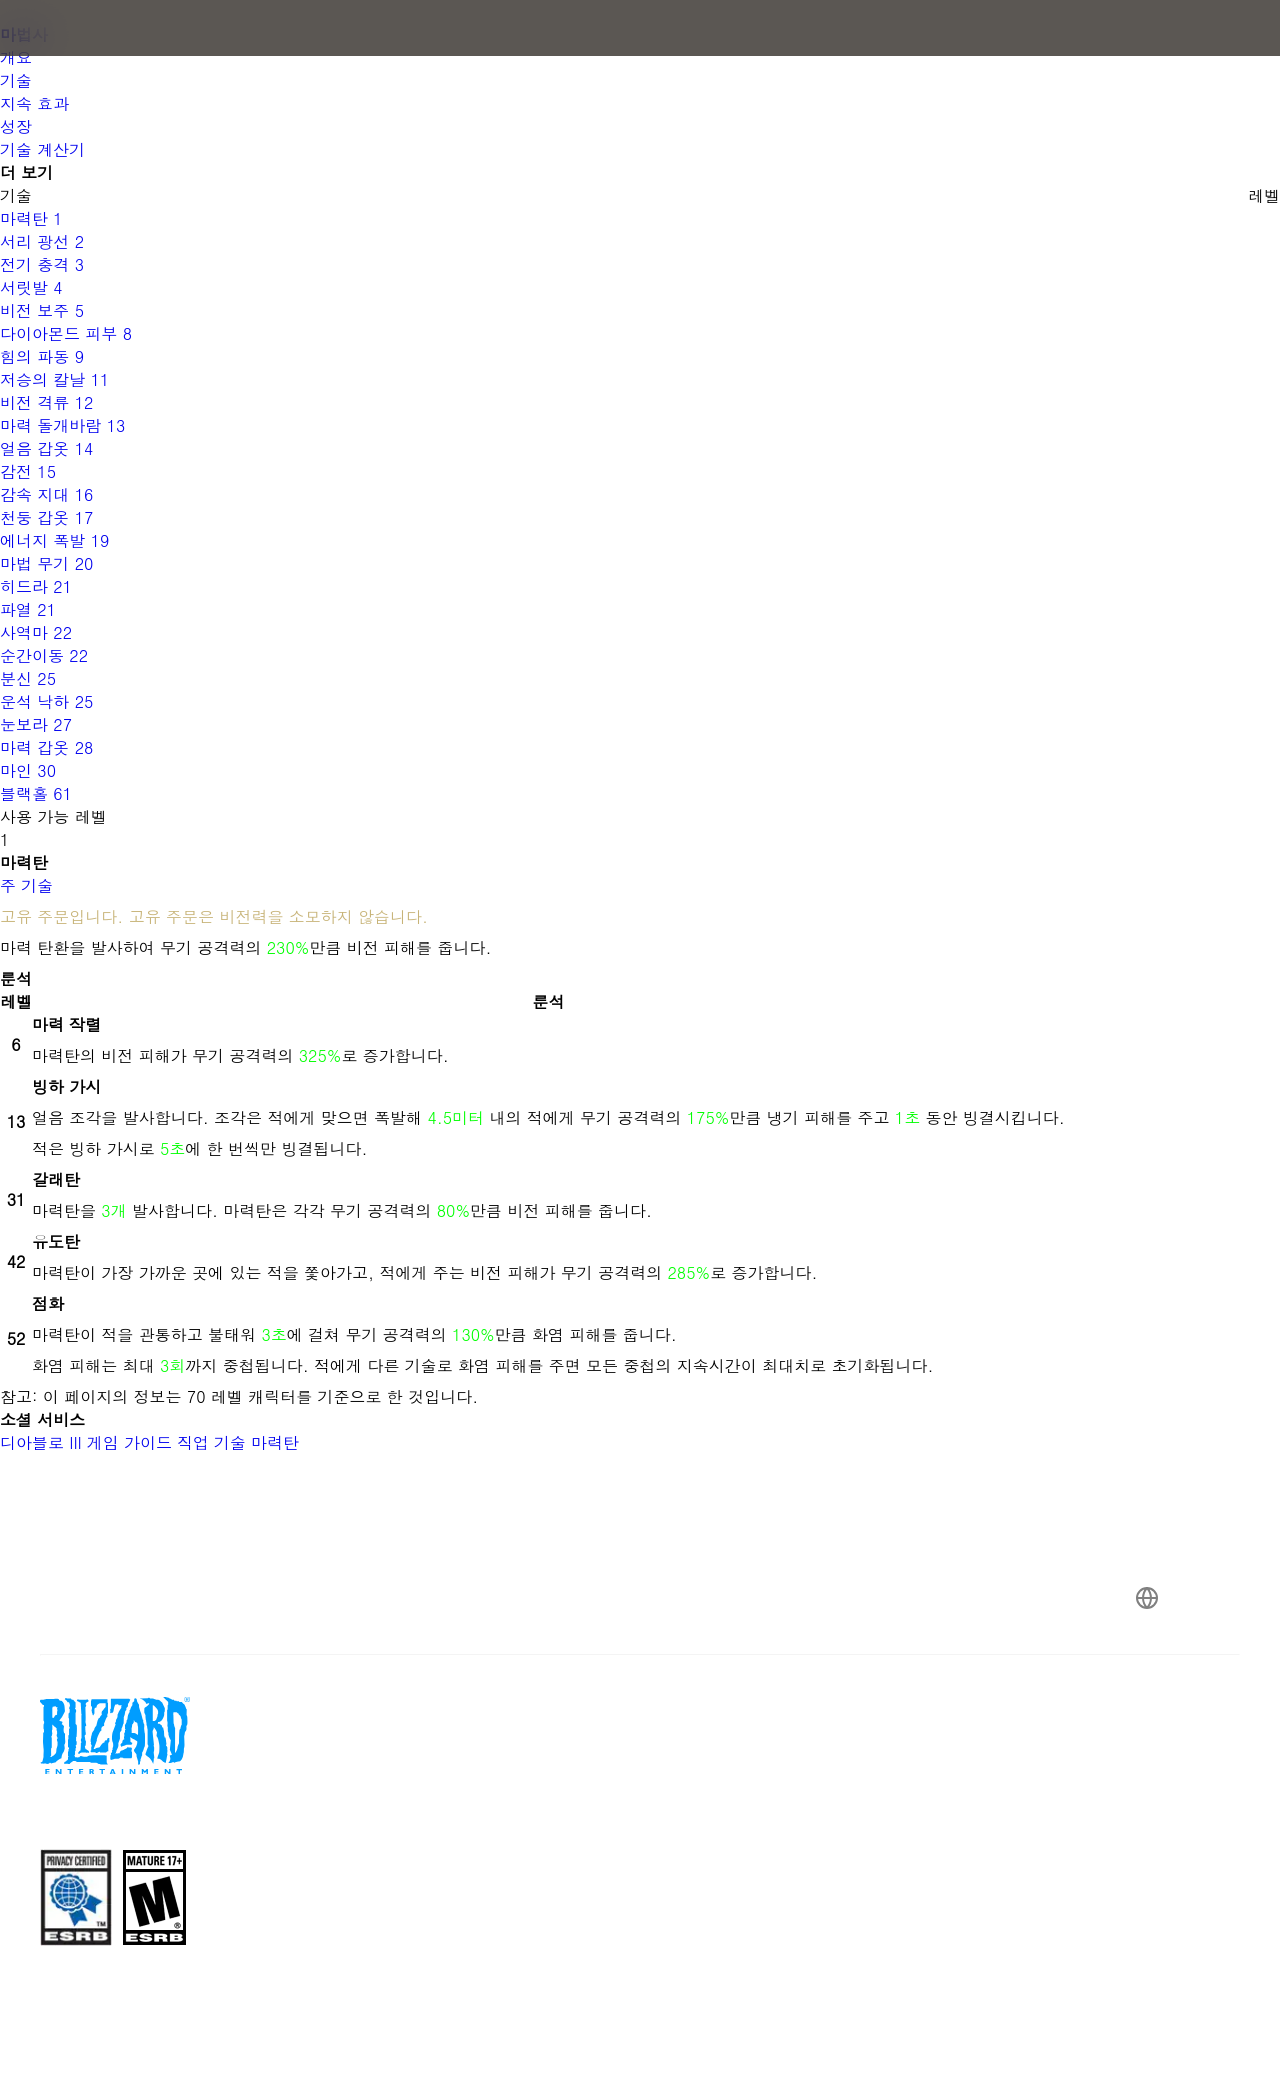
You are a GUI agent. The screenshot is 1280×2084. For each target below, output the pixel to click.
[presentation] (78, 52)
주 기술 (26, 885)
